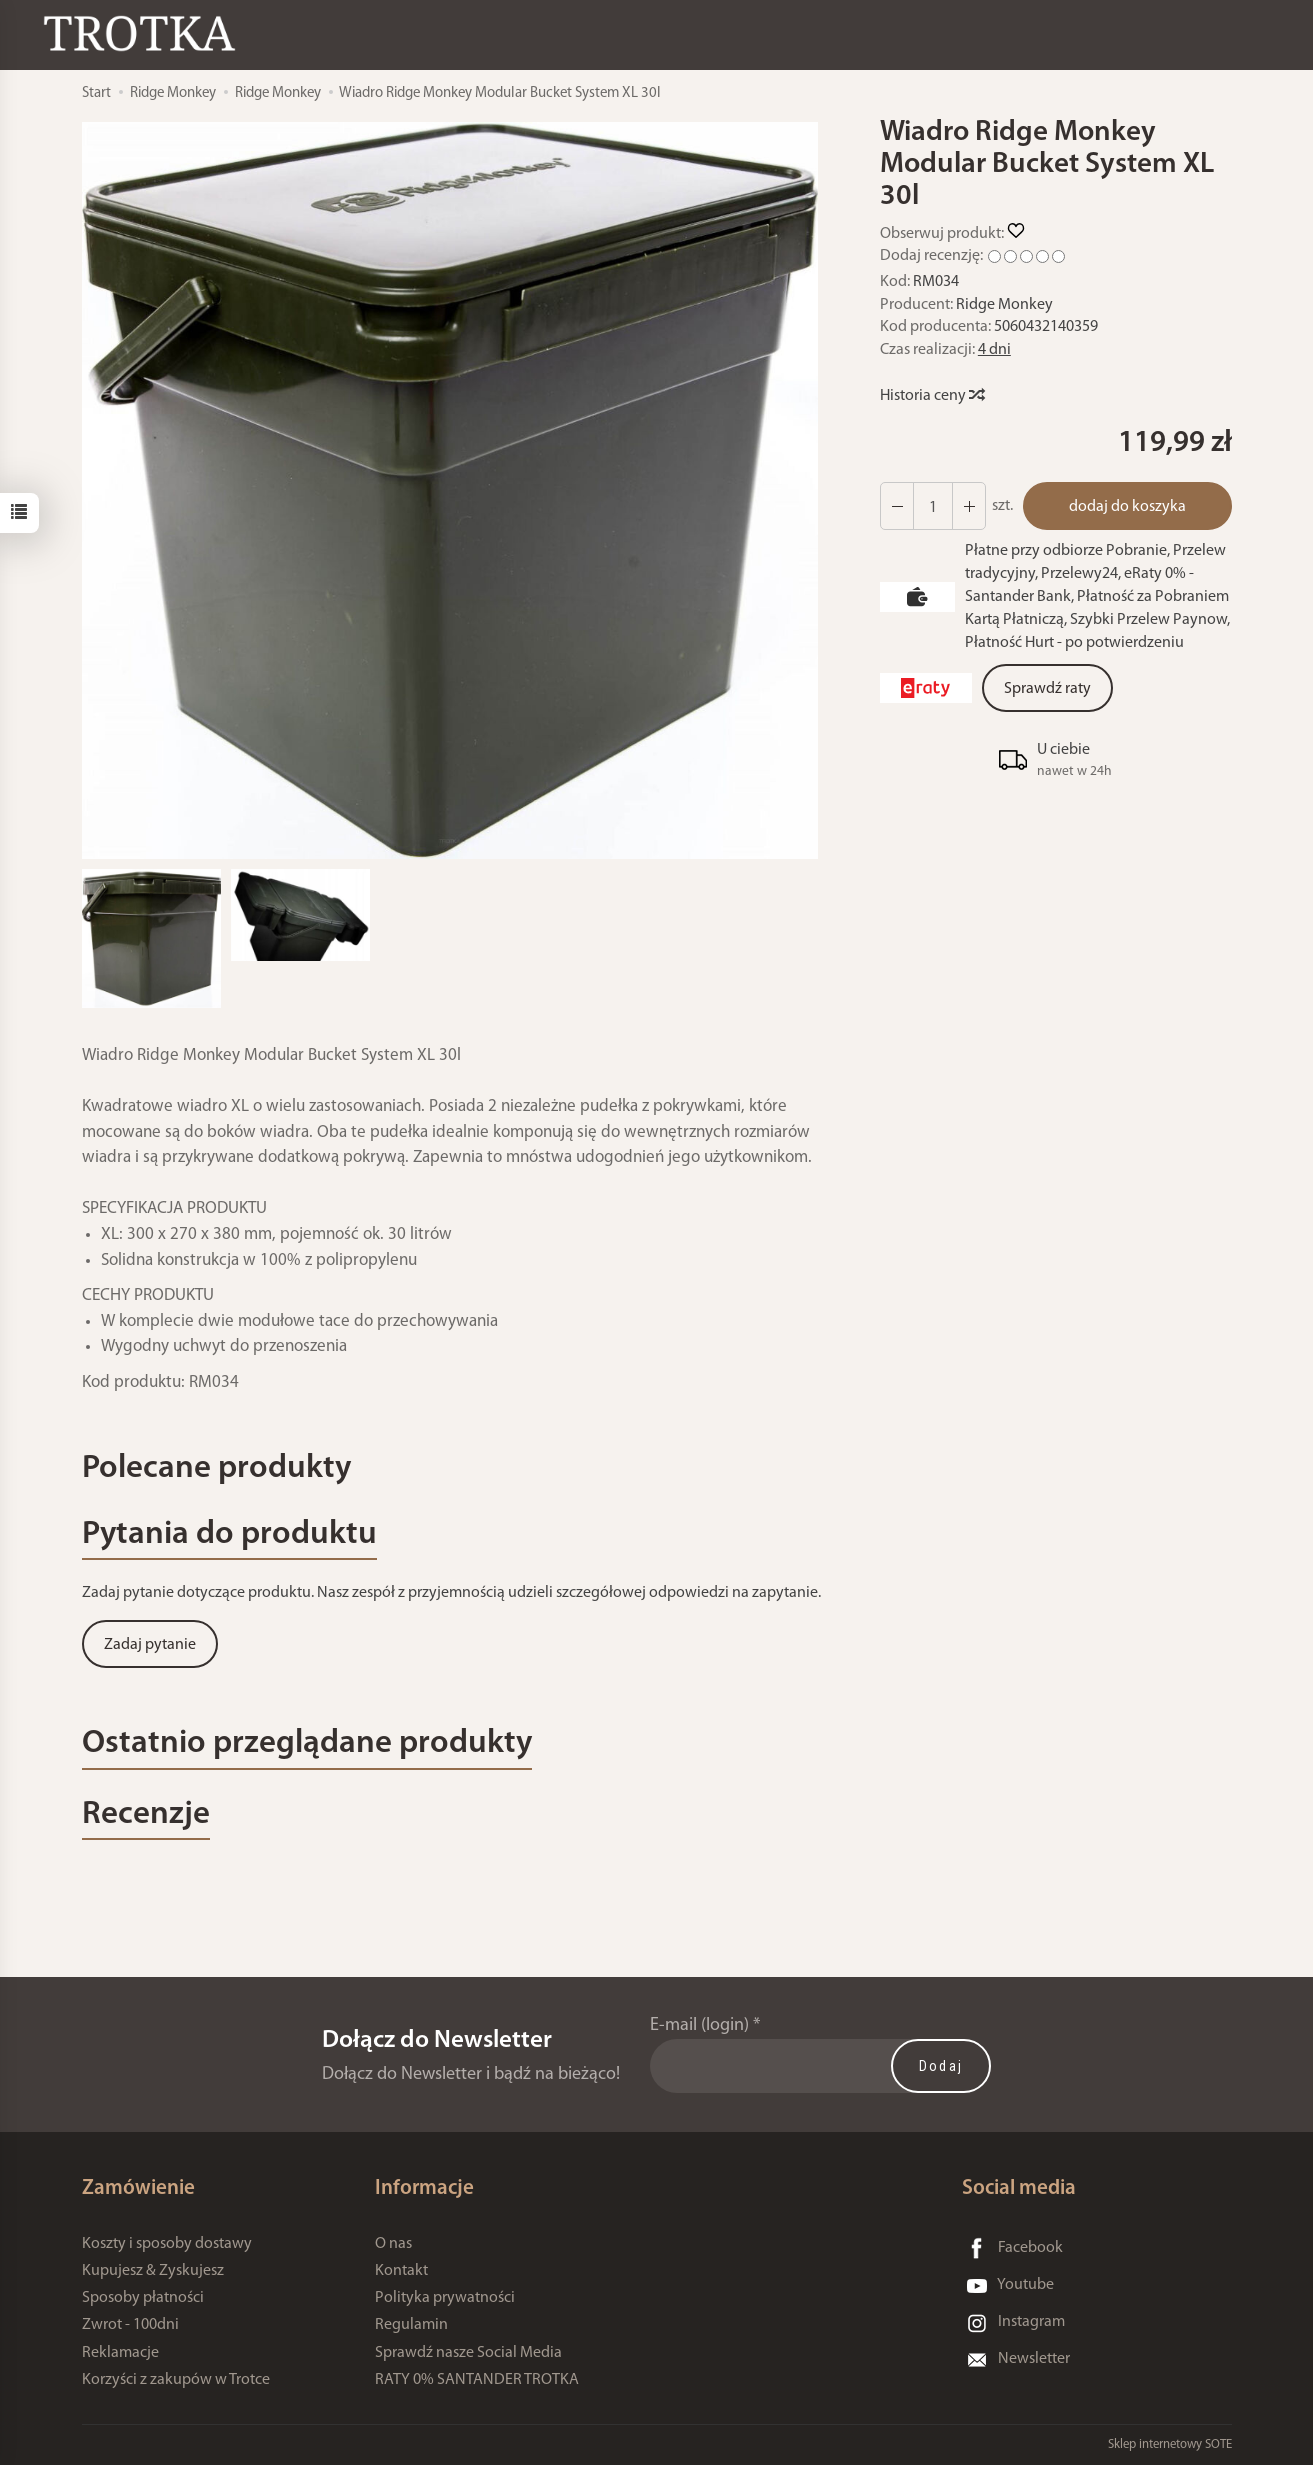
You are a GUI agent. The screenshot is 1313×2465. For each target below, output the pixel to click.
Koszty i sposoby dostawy (167, 2244)
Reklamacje (120, 2353)
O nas (393, 2244)
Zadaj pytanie (150, 1646)
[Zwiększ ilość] (897, 506)
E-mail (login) (699, 2026)
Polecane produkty (217, 1469)
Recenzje (146, 1815)
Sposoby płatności (143, 2299)
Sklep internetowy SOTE (1170, 2444)
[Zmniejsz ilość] (969, 506)
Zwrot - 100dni (130, 2326)
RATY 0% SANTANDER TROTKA (477, 2380)
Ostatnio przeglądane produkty (307, 1744)
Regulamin (411, 2326)
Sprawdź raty (1047, 689)
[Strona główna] (145, 33)
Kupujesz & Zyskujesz (153, 2271)
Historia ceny (931, 396)
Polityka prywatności (445, 2299)
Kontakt (401, 2271)
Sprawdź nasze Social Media (468, 2353)
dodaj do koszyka (1127, 507)
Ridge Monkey (1004, 305)
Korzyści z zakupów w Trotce (176, 2380)
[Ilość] (933, 506)
